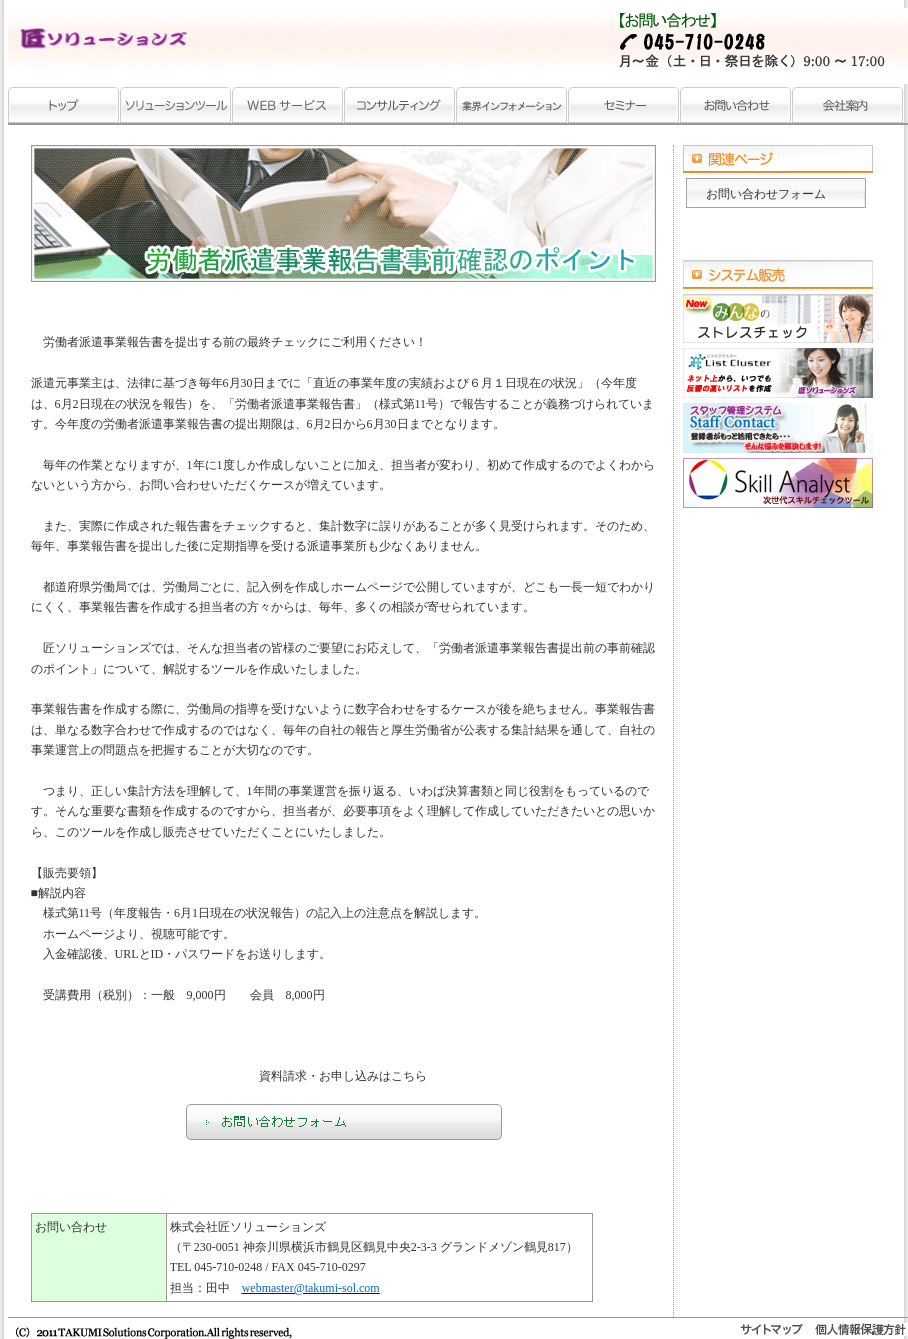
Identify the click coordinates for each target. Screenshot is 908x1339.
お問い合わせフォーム (766, 194)
